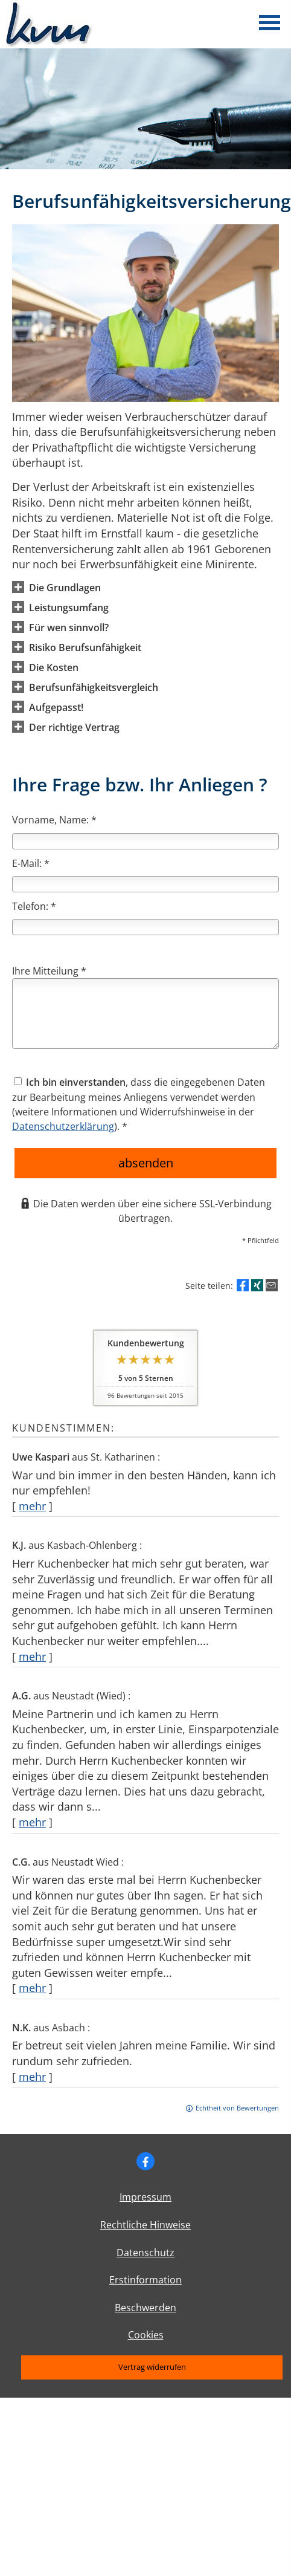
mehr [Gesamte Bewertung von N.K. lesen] (32, 2076)
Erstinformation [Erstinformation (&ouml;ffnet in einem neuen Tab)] (145, 2279)
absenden (145, 1163)
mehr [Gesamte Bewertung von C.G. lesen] (32, 1988)
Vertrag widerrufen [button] (152, 2366)
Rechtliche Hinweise (145, 2224)
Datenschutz (145, 2252)
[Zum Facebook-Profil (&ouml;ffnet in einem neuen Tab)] (145, 2161)
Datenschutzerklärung (63, 1126)
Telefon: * (34, 906)
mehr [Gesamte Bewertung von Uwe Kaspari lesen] (32, 1506)
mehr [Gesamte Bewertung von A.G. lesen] (32, 1822)
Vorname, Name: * (54, 819)
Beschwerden (145, 2307)
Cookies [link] (146, 2334)
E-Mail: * (31, 863)
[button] (65, 587)
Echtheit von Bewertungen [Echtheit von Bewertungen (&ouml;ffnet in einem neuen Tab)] (237, 2107)
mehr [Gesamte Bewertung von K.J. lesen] (32, 1656)
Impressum (145, 2197)
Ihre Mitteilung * (49, 971)
